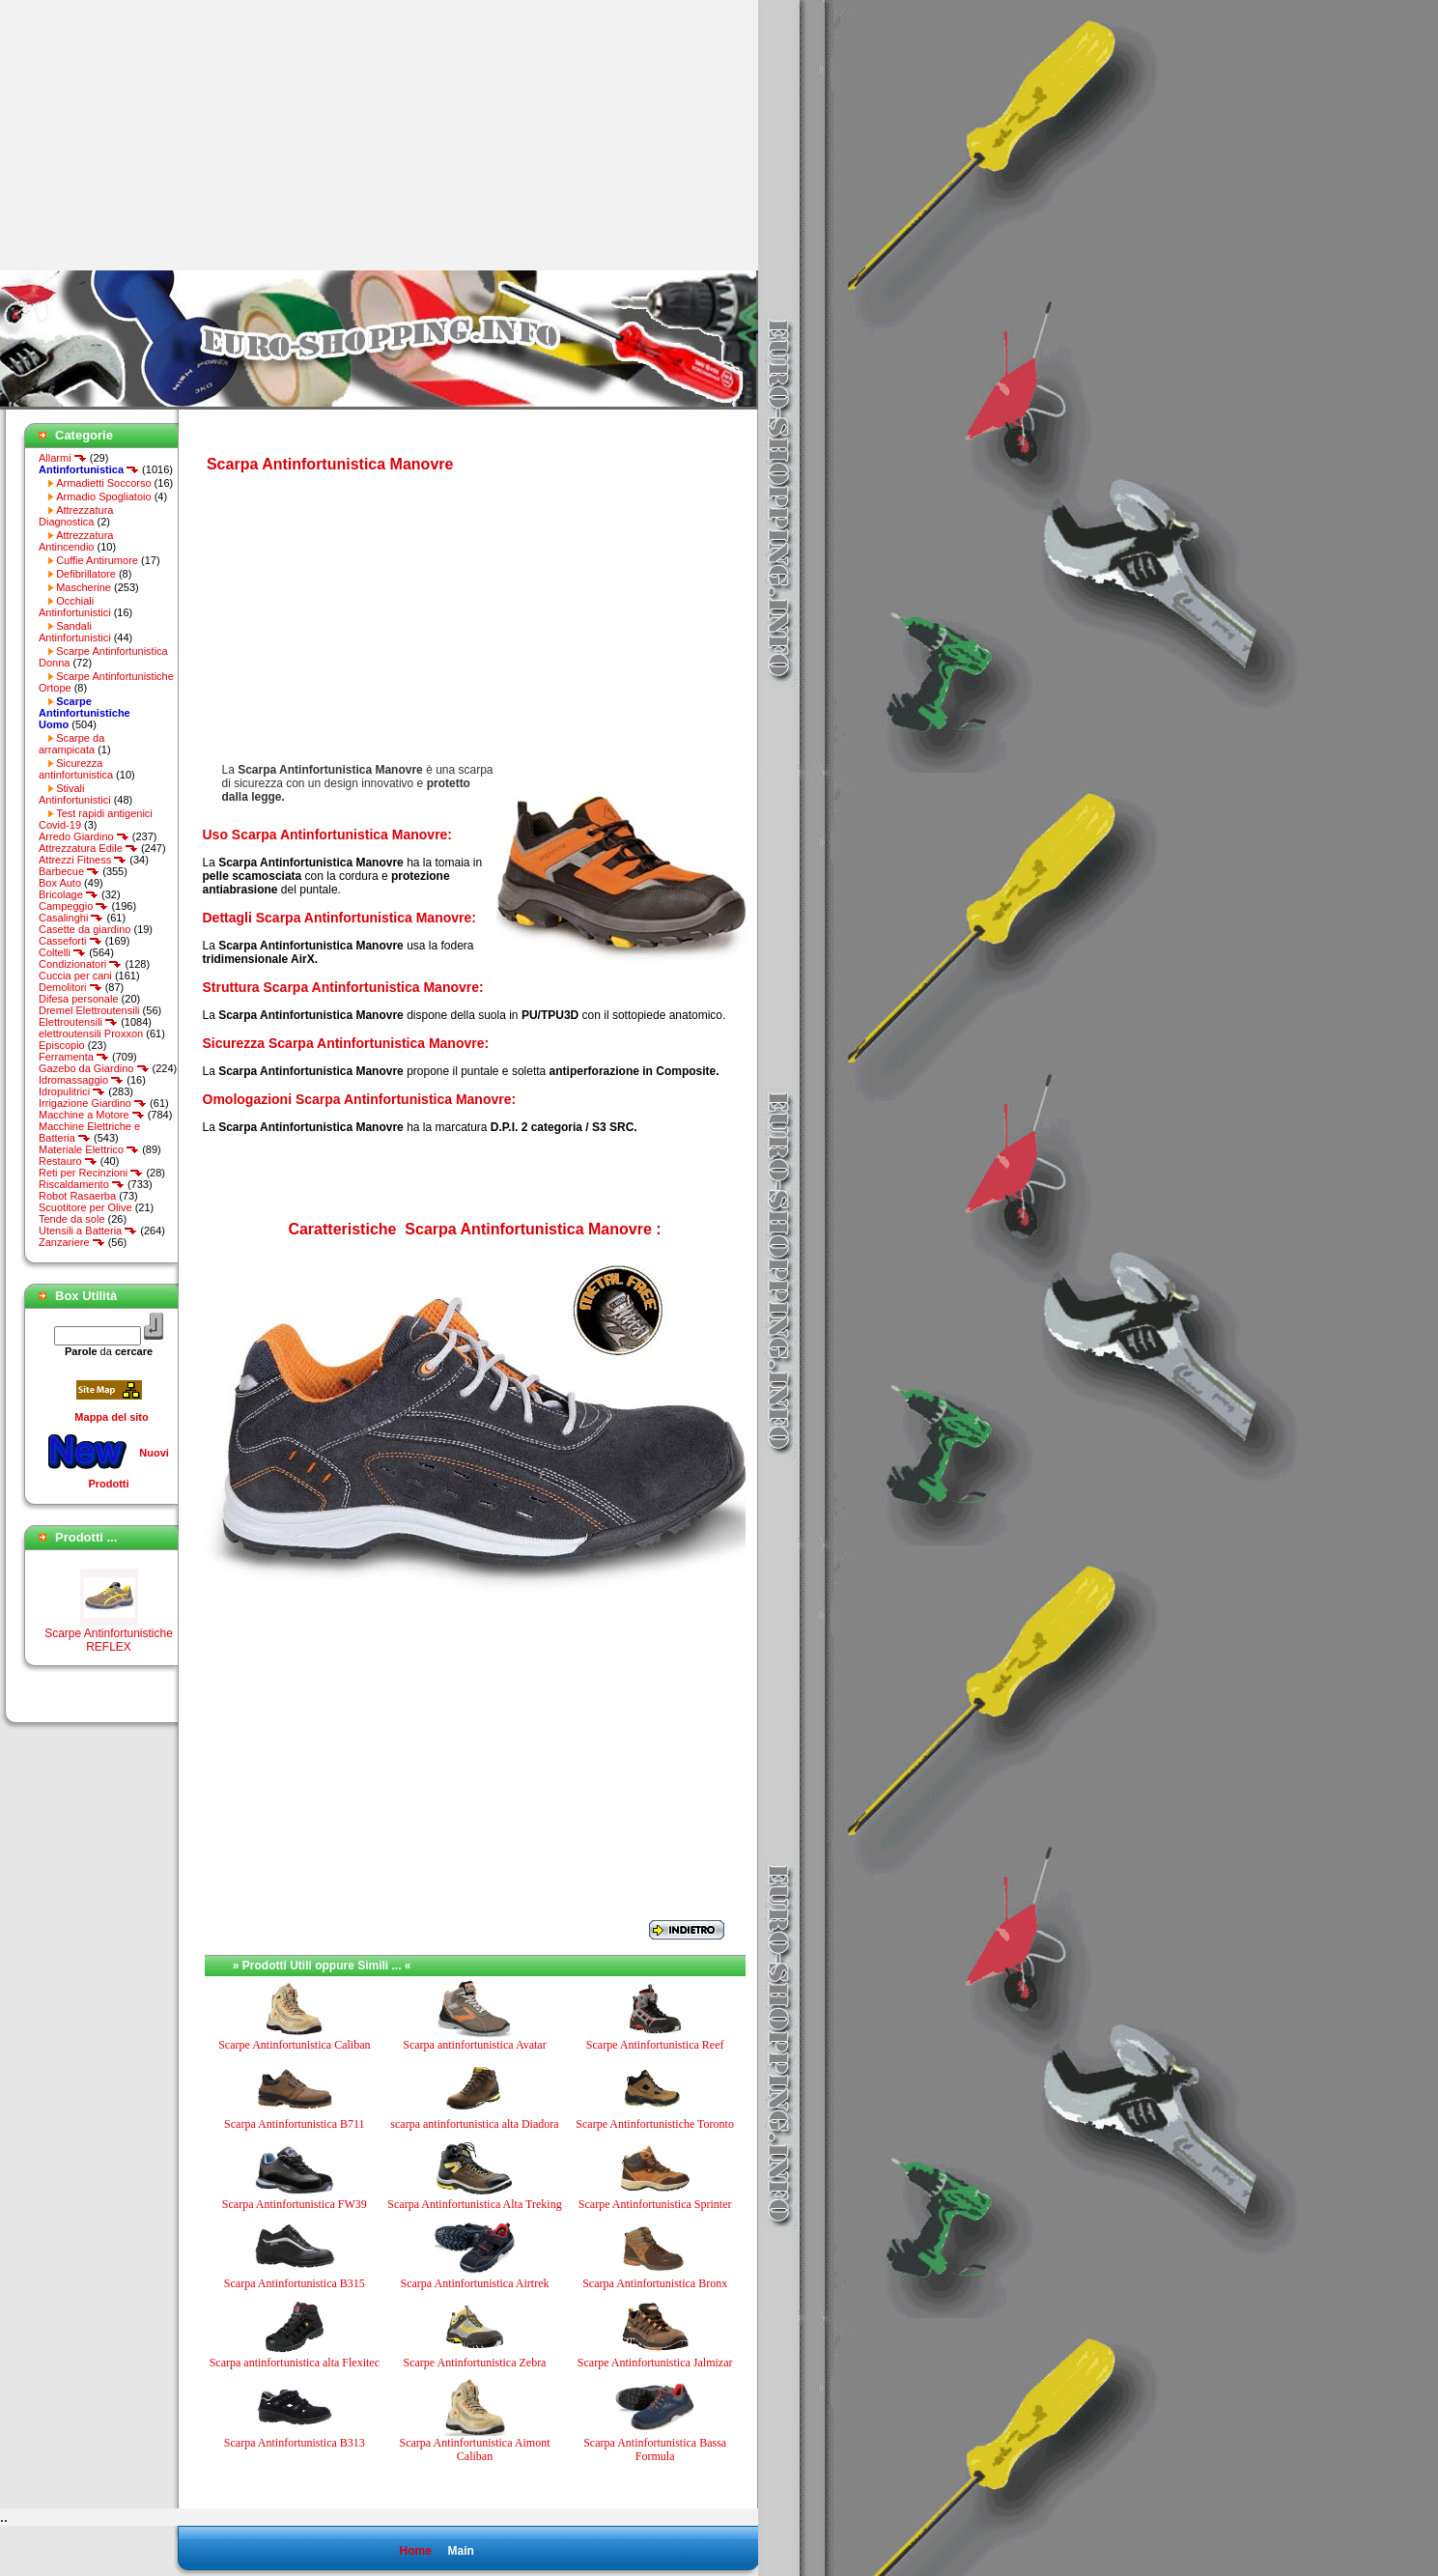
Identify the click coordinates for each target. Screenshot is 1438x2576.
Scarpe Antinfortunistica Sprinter (655, 2204)
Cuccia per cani (75, 975)
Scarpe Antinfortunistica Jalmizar (655, 2362)
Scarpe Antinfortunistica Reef (655, 2045)
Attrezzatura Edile (88, 848)
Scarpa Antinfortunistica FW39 (294, 2204)
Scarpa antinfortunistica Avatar (474, 2045)
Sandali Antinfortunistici (75, 631)
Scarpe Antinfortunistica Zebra (475, 2362)
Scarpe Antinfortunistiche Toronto (655, 2124)
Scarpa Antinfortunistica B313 (294, 2442)
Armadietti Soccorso (103, 483)
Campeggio (73, 906)
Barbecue (69, 871)
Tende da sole (72, 1219)
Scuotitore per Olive (85, 1207)
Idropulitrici (72, 1091)
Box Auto (60, 883)
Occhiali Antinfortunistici (75, 606)
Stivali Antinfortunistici (75, 794)
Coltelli (62, 952)
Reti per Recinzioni (91, 1172)
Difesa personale (79, 999)
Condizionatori (80, 964)
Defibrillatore (86, 574)
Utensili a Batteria (88, 1230)
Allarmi (63, 458)
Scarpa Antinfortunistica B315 (294, 2283)
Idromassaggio (81, 1080)
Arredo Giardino (84, 836)
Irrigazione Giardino (93, 1103)
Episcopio (62, 1045)
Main (460, 2551)
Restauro (68, 1161)
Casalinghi (71, 917)
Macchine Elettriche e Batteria (89, 1132)
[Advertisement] (162, 135)
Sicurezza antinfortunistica (76, 768)
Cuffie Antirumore (97, 560)
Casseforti (70, 941)
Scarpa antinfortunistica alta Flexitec (295, 2362)
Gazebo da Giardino (94, 1068)
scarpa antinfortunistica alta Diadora (474, 2124)
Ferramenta (74, 1056)
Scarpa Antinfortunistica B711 (294, 2124)
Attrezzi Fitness (83, 859)
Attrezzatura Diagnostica (76, 515)
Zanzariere (72, 1242)
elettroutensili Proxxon (91, 1033)
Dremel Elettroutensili (89, 1010)
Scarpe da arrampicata (71, 743)
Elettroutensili (78, 1022)
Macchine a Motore (92, 1114)
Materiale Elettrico (89, 1149)
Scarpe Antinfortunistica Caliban (294, 2045)
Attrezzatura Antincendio (76, 540)
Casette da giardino (84, 929)
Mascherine (83, 587)
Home (415, 2551)
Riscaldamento (82, 1184)
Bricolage (69, 894)
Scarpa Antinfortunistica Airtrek (475, 2283)
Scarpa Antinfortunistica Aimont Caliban (474, 2449)
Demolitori (70, 987)
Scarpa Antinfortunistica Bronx (654, 2283)
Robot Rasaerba (77, 1196)
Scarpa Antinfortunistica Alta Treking (474, 2204)
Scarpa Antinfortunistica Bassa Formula (654, 2449)
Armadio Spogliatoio (103, 496)
